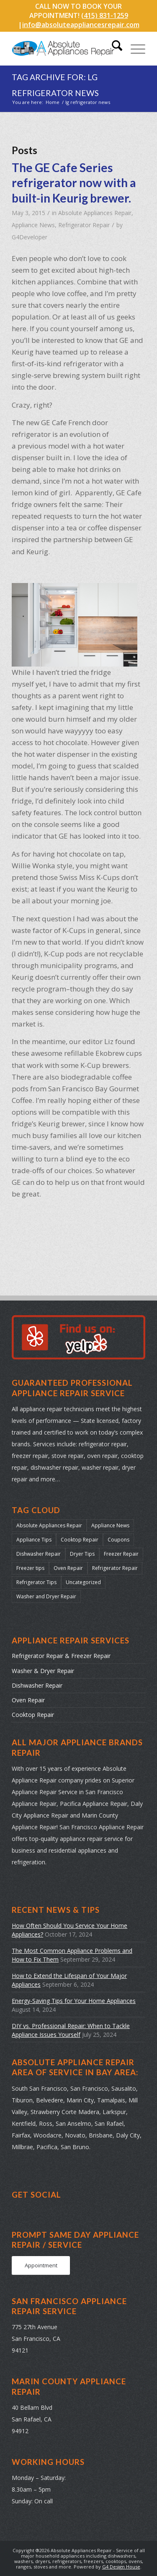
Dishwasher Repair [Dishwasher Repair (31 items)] (38, 1553)
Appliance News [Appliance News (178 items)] (110, 1525)
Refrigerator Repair (84, 225)
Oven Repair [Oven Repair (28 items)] (68, 1568)
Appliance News (33, 225)
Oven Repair (28, 1700)
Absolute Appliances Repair (94, 213)
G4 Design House (121, 2566)
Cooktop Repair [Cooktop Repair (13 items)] (79, 1539)
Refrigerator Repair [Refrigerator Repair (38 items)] (115, 1568)
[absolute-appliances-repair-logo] (65, 48)
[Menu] (133, 48)
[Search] (112, 48)
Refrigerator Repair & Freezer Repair (61, 1656)
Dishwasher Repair (37, 1685)
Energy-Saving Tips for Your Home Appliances (74, 2001)
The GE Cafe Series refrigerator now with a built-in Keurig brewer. (74, 182)
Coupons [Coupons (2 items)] (118, 1539)
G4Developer (29, 237)
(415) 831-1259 (104, 15)
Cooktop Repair (33, 1715)
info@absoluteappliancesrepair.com (80, 24)
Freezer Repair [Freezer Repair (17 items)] (121, 1553)
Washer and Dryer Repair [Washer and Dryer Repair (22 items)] (46, 1596)
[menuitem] (112, 48)
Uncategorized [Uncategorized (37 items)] (83, 1582)
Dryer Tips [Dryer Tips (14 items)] (82, 1553)
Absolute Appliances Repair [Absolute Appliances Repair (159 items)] (49, 1525)
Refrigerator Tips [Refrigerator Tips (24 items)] (36, 1582)
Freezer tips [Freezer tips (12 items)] (30, 1568)
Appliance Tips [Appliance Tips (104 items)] (33, 1539)
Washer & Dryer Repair (43, 1671)
